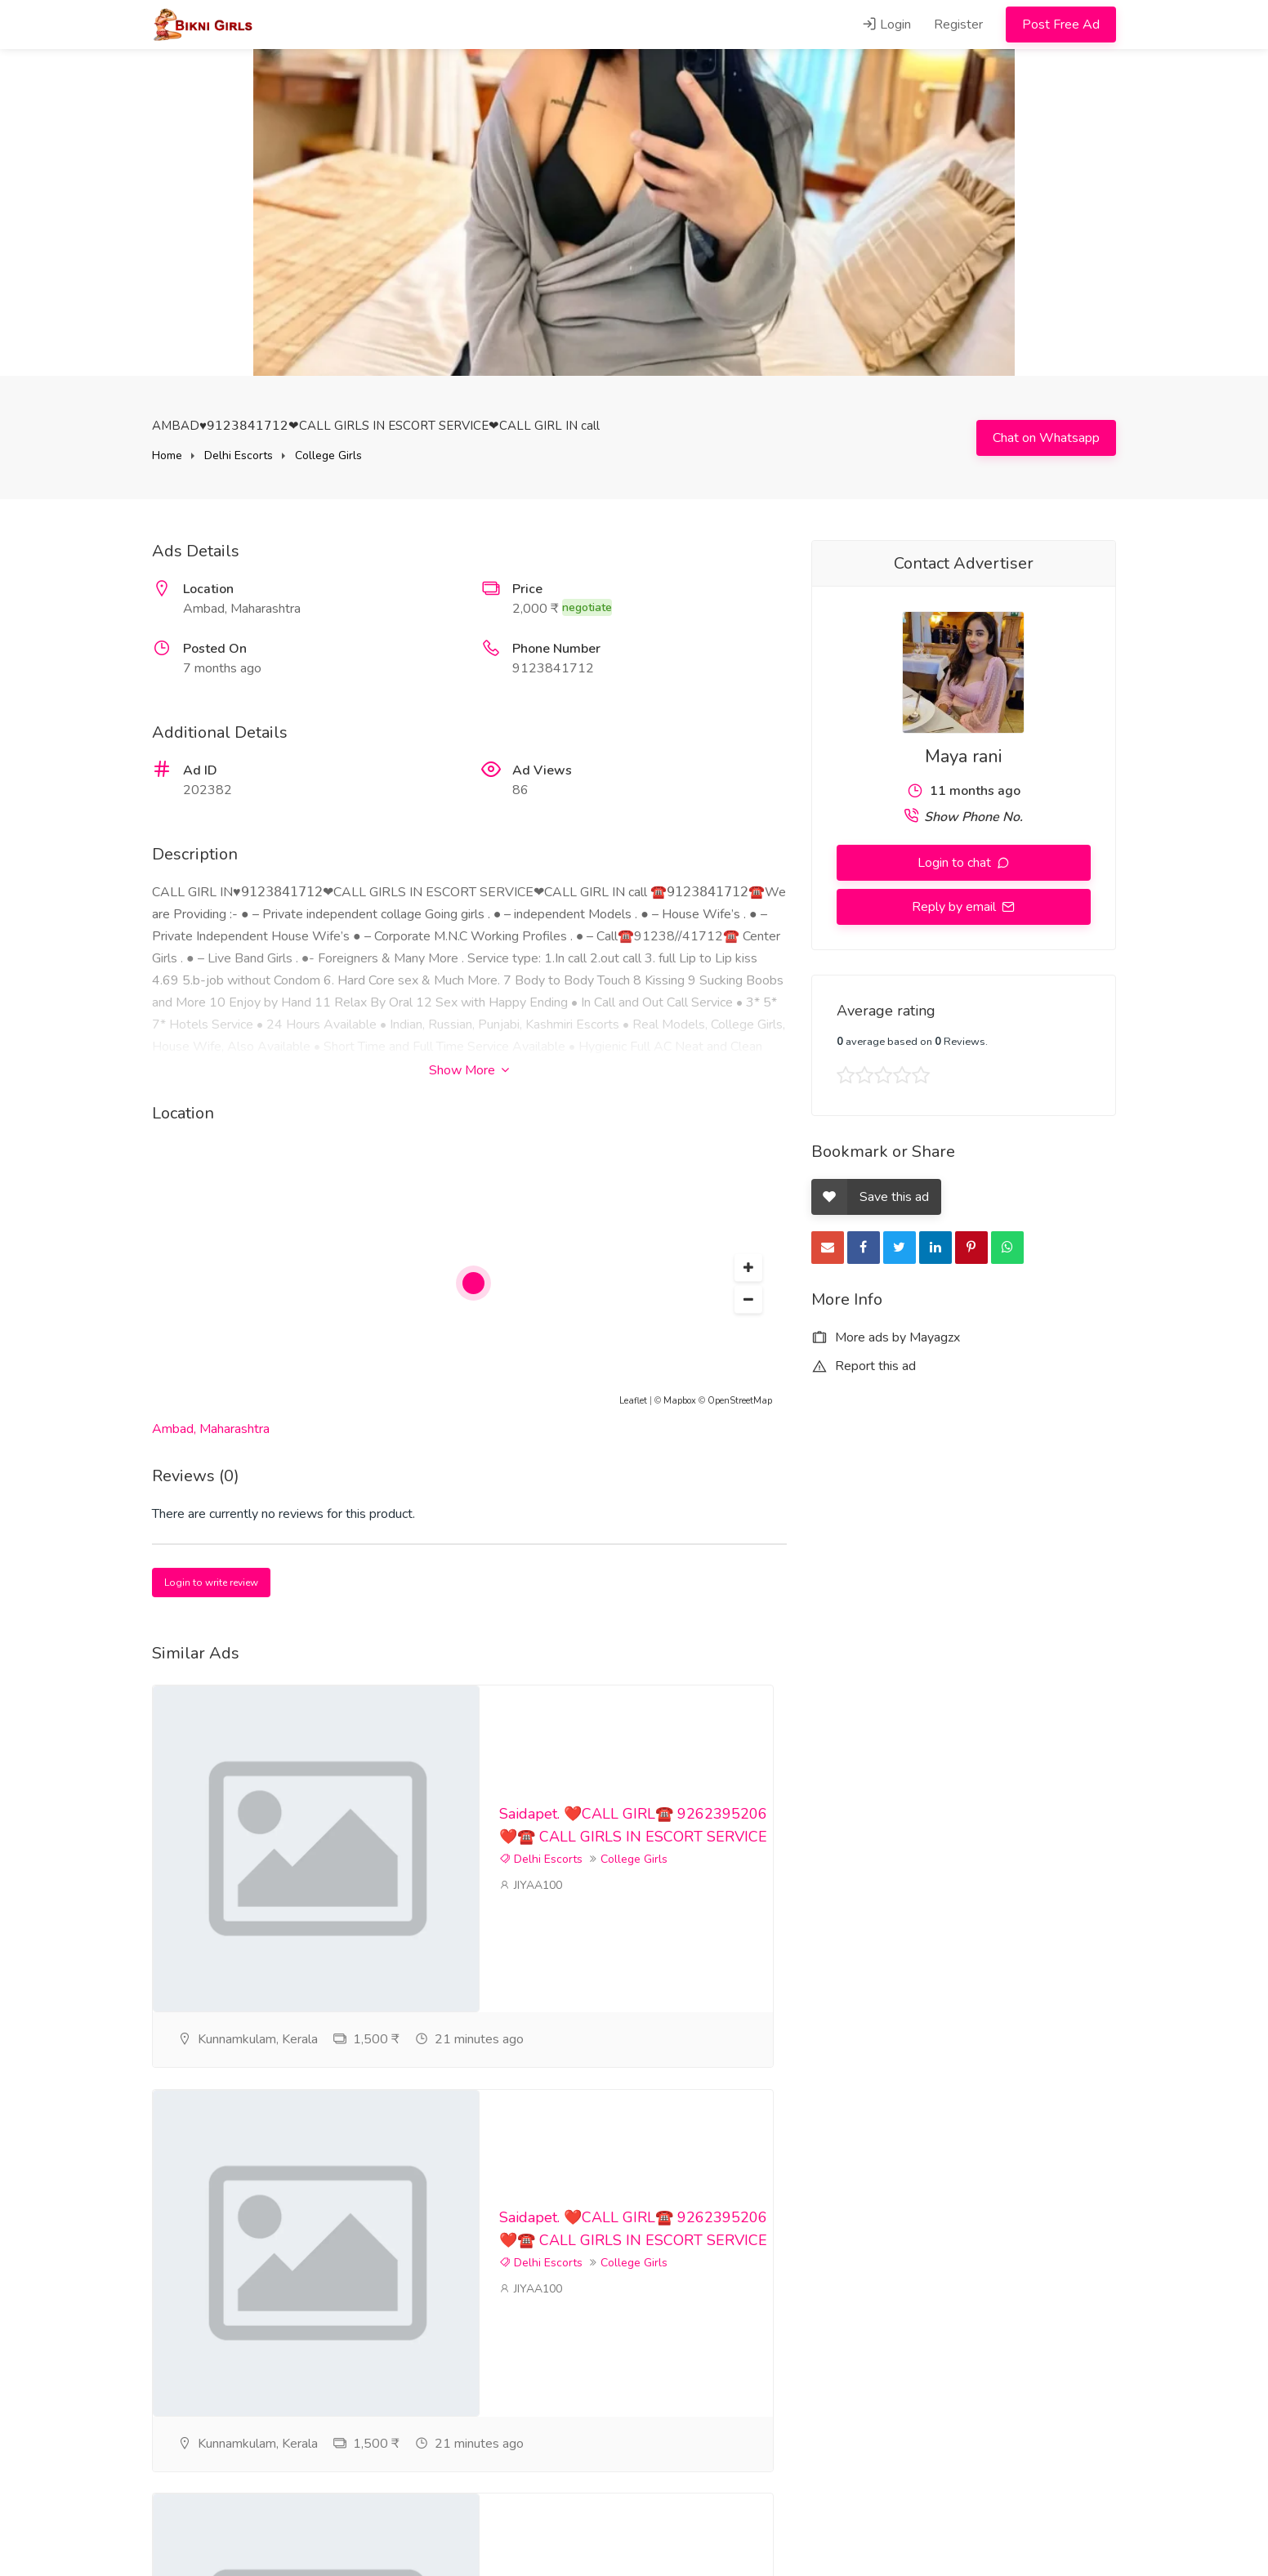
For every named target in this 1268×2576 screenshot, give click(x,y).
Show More (469, 1070)
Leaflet (633, 1401)
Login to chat (956, 863)
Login (886, 24)
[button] (748, 1268)
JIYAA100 (530, 1941)
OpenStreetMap (740, 1401)
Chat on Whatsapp (1046, 438)
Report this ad (863, 1366)
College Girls (328, 455)
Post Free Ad (1061, 24)
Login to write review (211, 1582)
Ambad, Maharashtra (211, 1429)
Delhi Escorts (238, 455)
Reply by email (955, 907)
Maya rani (963, 756)
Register (958, 24)
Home (167, 455)
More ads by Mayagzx (885, 1337)
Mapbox (679, 1401)
